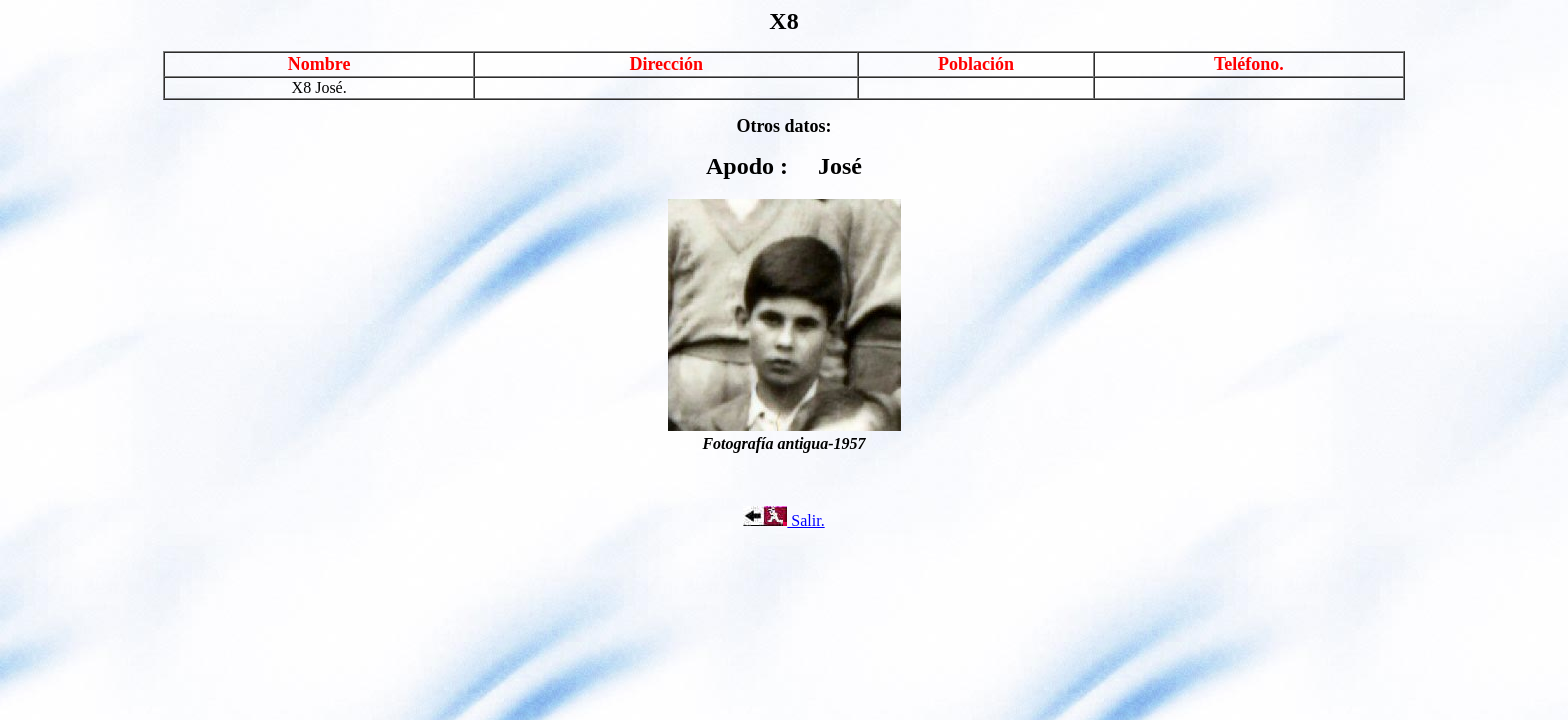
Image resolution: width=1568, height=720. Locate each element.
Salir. (783, 520)
